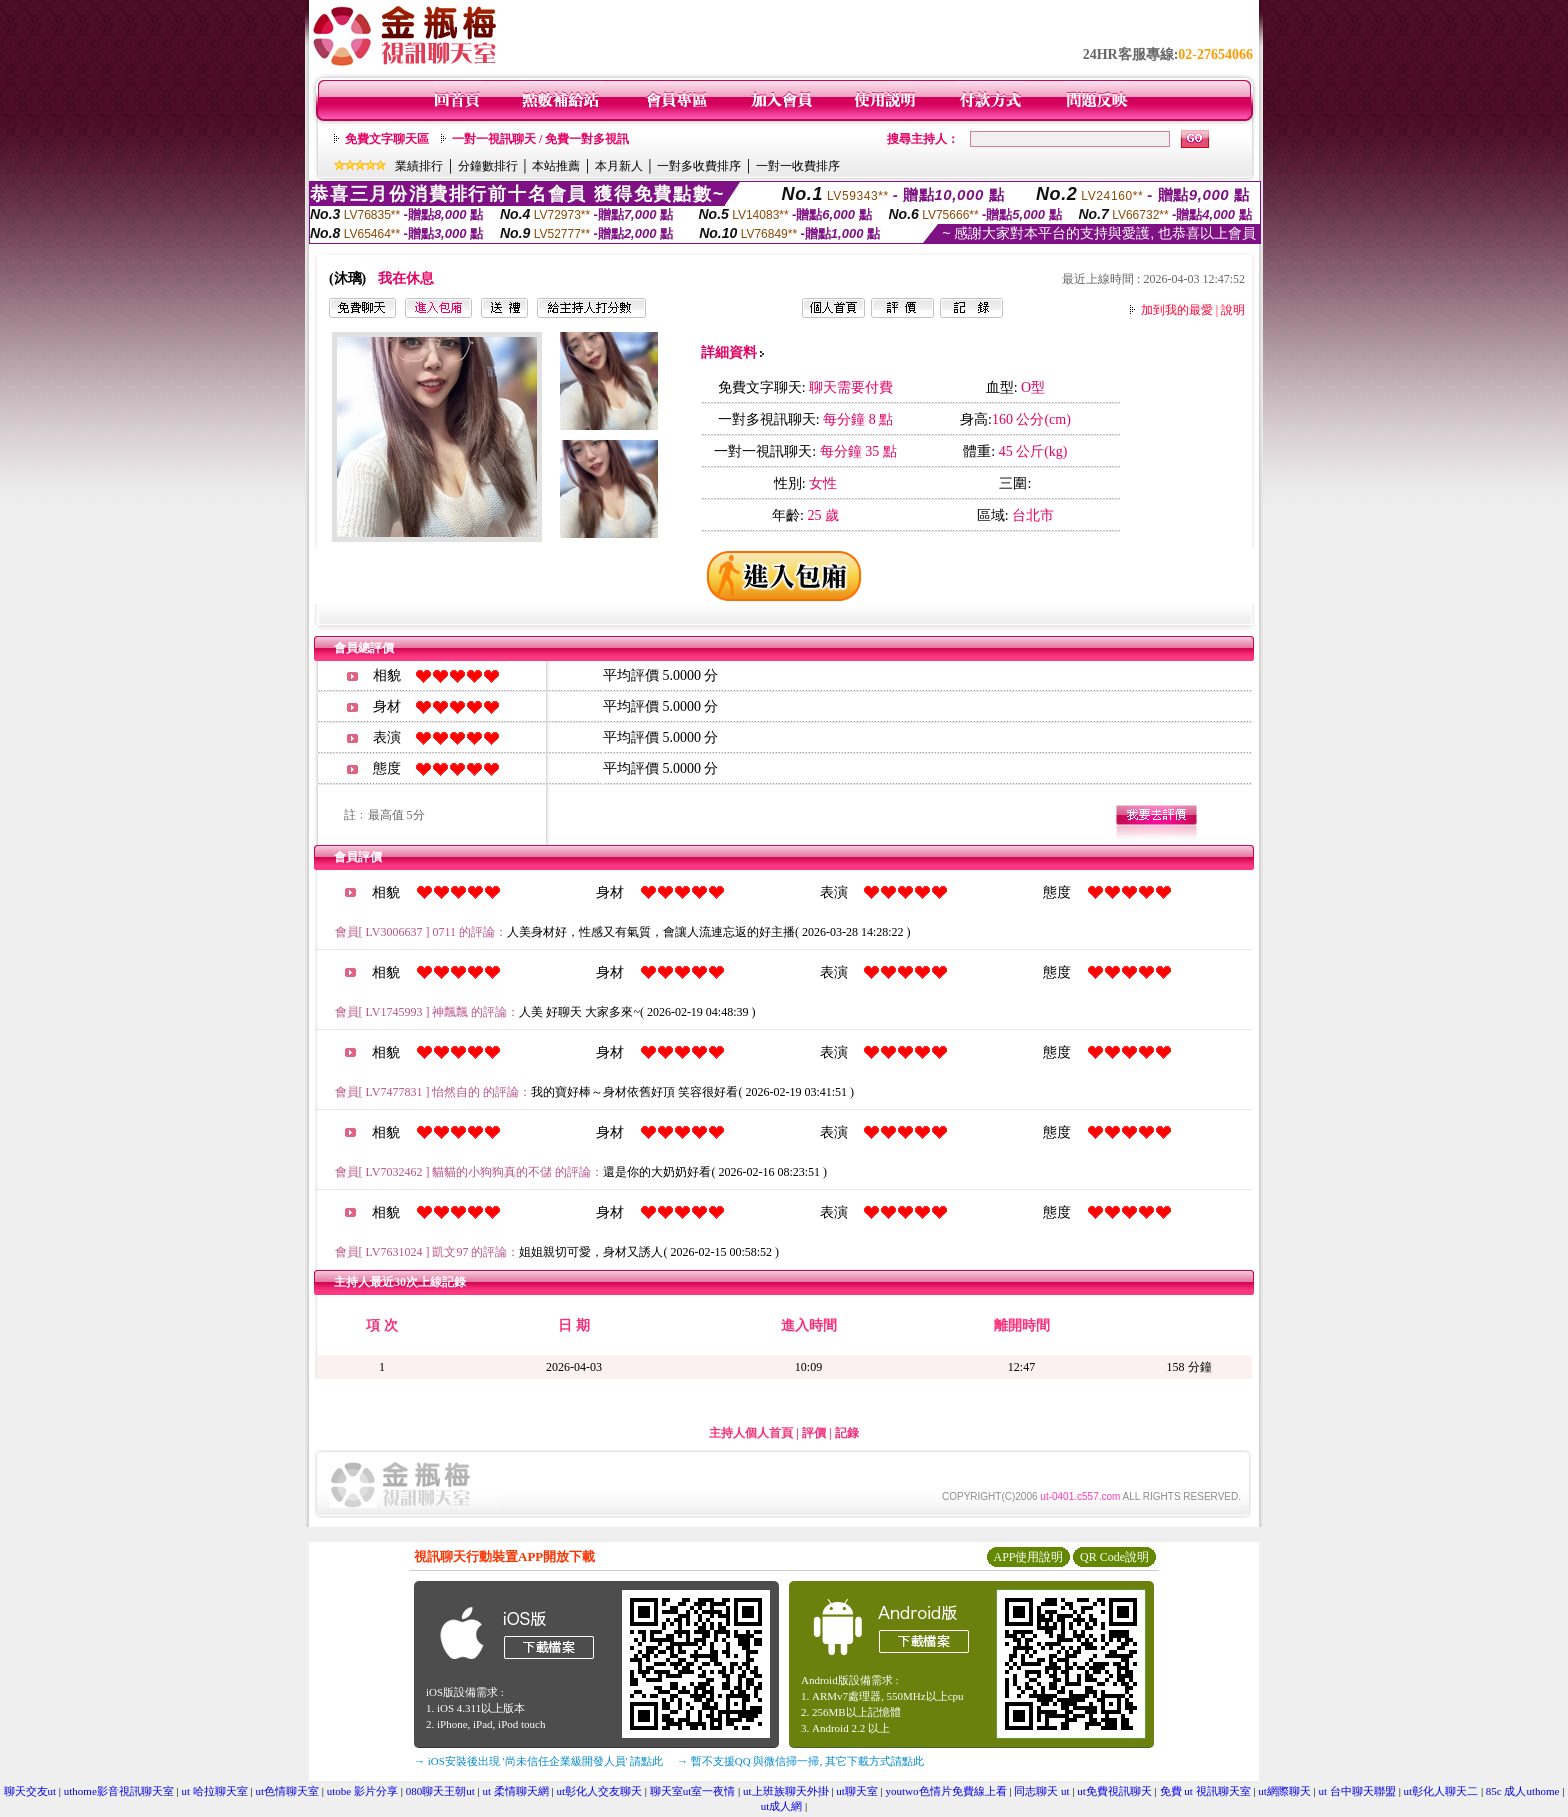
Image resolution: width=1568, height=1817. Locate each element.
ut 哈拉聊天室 (215, 1791)
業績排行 (419, 166)
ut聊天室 (857, 1791)
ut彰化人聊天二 (1441, 1791)
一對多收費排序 (699, 166)
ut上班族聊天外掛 (786, 1791)
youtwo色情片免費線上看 (946, 1791)
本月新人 (619, 166)
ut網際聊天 (1284, 1791)
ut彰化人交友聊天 (599, 1791)
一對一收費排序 (798, 166)
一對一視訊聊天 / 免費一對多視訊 (540, 139)
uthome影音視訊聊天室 (119, 1791)
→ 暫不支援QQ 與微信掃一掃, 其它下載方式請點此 (800, 1761)
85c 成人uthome (1523, 1791)
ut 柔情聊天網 (515, 1791)
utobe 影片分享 (362, 1791)
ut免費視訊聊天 (1114, 1791)
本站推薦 (556, 166)
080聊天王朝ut (440, 1791)
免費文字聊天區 (387, 139)
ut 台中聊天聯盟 (1357, 1791)
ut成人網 (782, 1806)
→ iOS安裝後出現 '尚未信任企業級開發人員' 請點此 (538, 1761)
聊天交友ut (30, 1791)
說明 (1233, 310)
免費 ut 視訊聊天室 (1205, 1791)
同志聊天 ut (1041, 1791)
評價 (814, 1433)
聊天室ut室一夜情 (693, 1791)
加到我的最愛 (1177, 310)
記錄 (847, 1433)
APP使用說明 (1028, 1557)
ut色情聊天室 (288, 1791)
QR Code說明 (1114, 1557)
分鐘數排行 (488, 166)
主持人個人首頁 (751, 1433)
